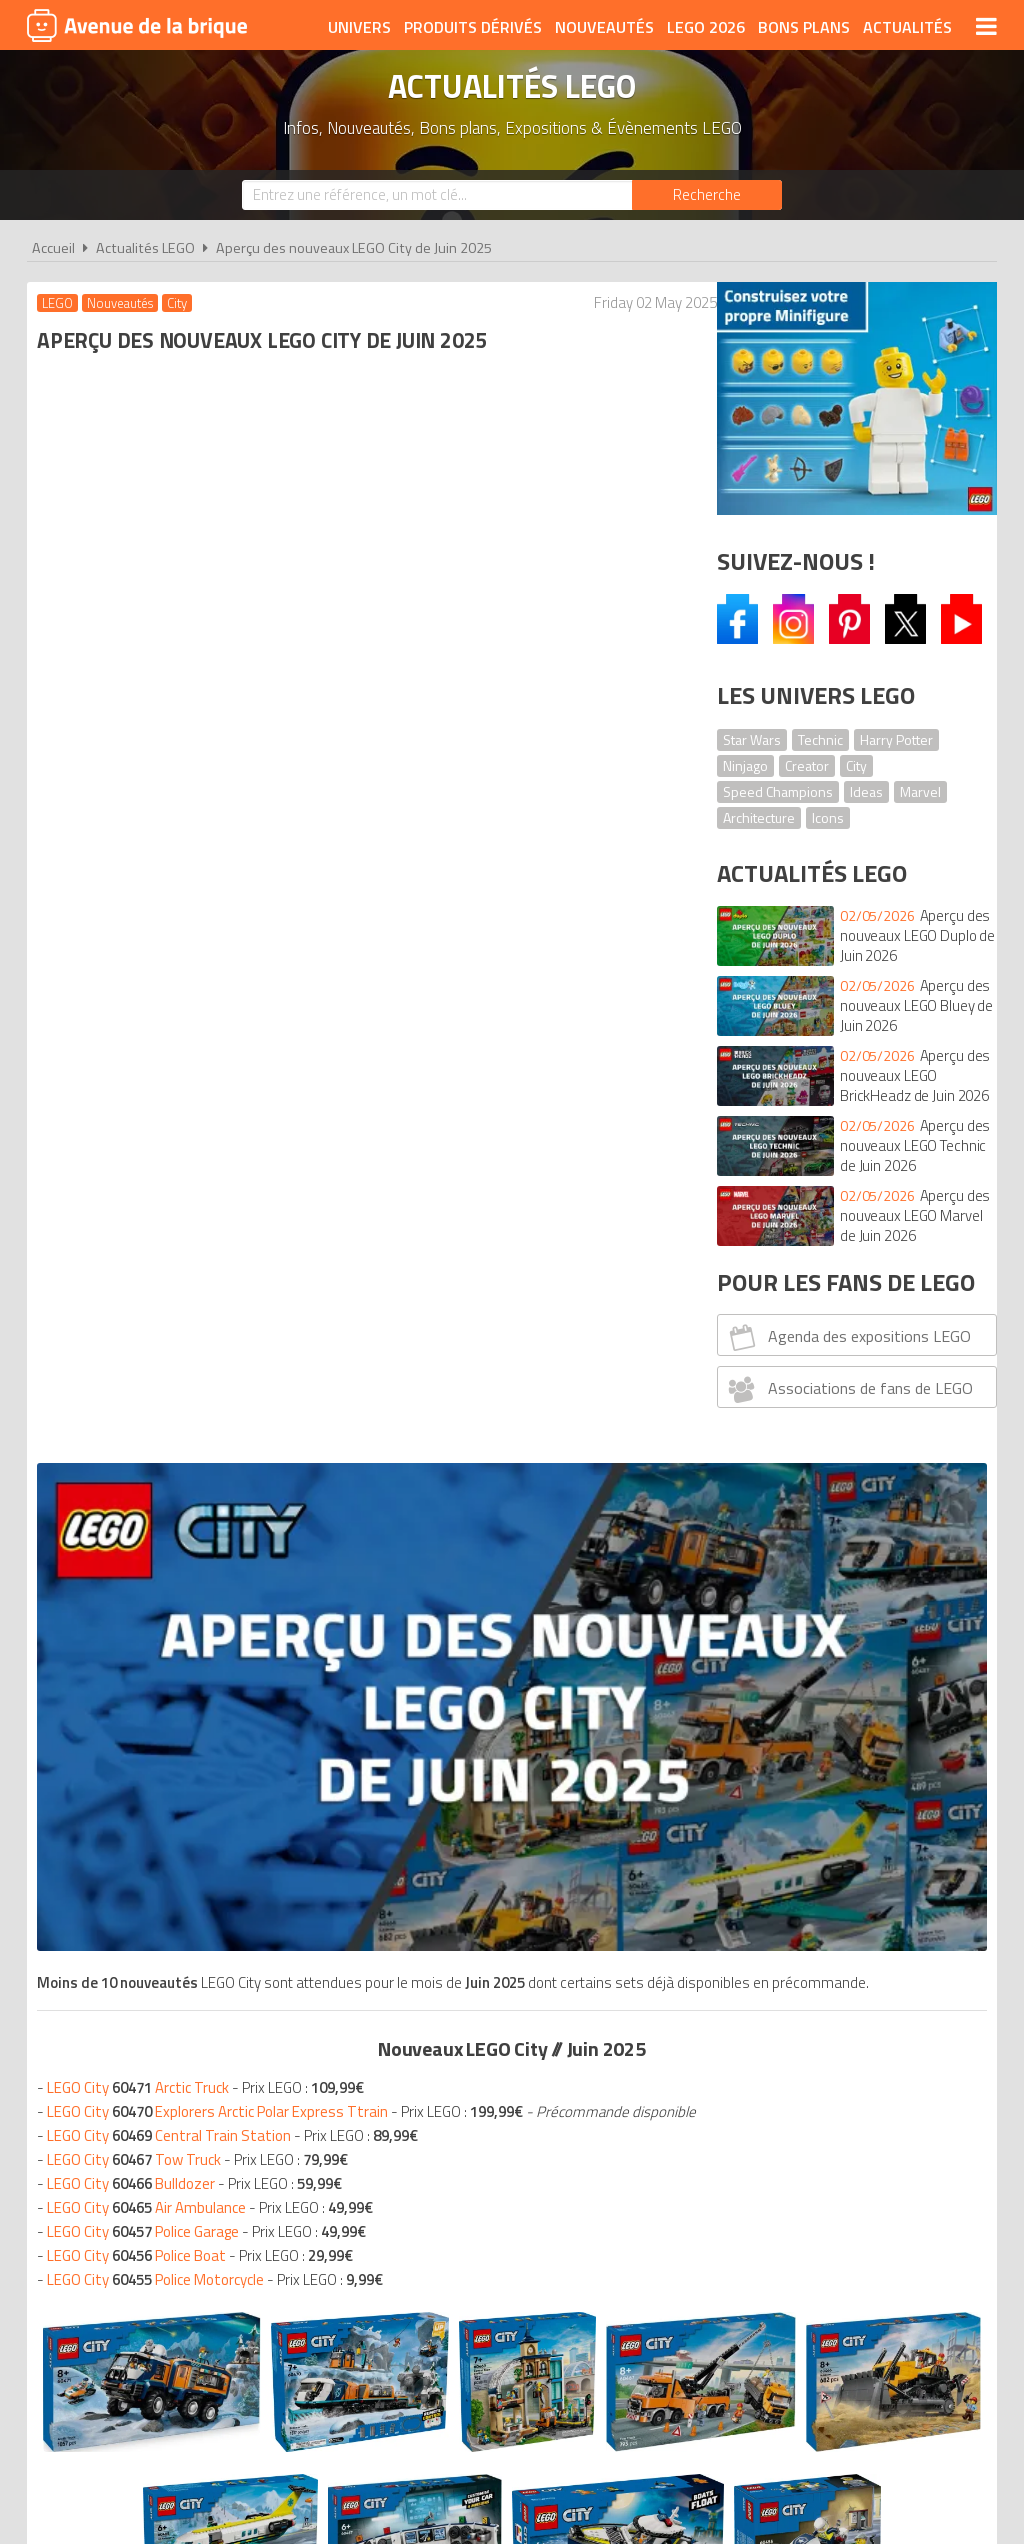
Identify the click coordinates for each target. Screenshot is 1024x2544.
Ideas (866, 791)
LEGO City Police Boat (141, 1046)
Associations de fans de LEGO (848, 1389)
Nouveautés (604, 27)
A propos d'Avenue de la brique (288, 2198)
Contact (819, 2198)
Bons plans (804, 27)
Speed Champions (778, 791)
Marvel (920, 791)
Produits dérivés (473, 27)
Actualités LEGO (145, 248)
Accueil (53, 248)
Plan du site (729, 2198)
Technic (820, 739)
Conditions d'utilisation (508, 2198)
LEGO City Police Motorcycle (160, 1070)
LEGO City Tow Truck (139, 950)
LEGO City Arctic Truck (143, 854)
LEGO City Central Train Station (174, 926)
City (856, 765)
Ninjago (745, 765)
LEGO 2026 (706, 27)
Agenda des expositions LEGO (847, 1337)
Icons (828, 817)
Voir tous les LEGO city (359, 1612)
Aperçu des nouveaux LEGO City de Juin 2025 (354, 248)
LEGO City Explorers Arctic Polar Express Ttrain (222, 878)
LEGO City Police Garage (148, 1022)
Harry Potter (896, 739)
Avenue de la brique (137, 25)
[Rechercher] (707, 195)
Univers (359, 27)
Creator (807, 765)
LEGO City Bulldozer (136, 974)
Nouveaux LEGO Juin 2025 (156, 1711)
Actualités (907, 27)
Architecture (759, 817)
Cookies (642, 2198)
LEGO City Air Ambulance (151, 998)
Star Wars (752, 739)
